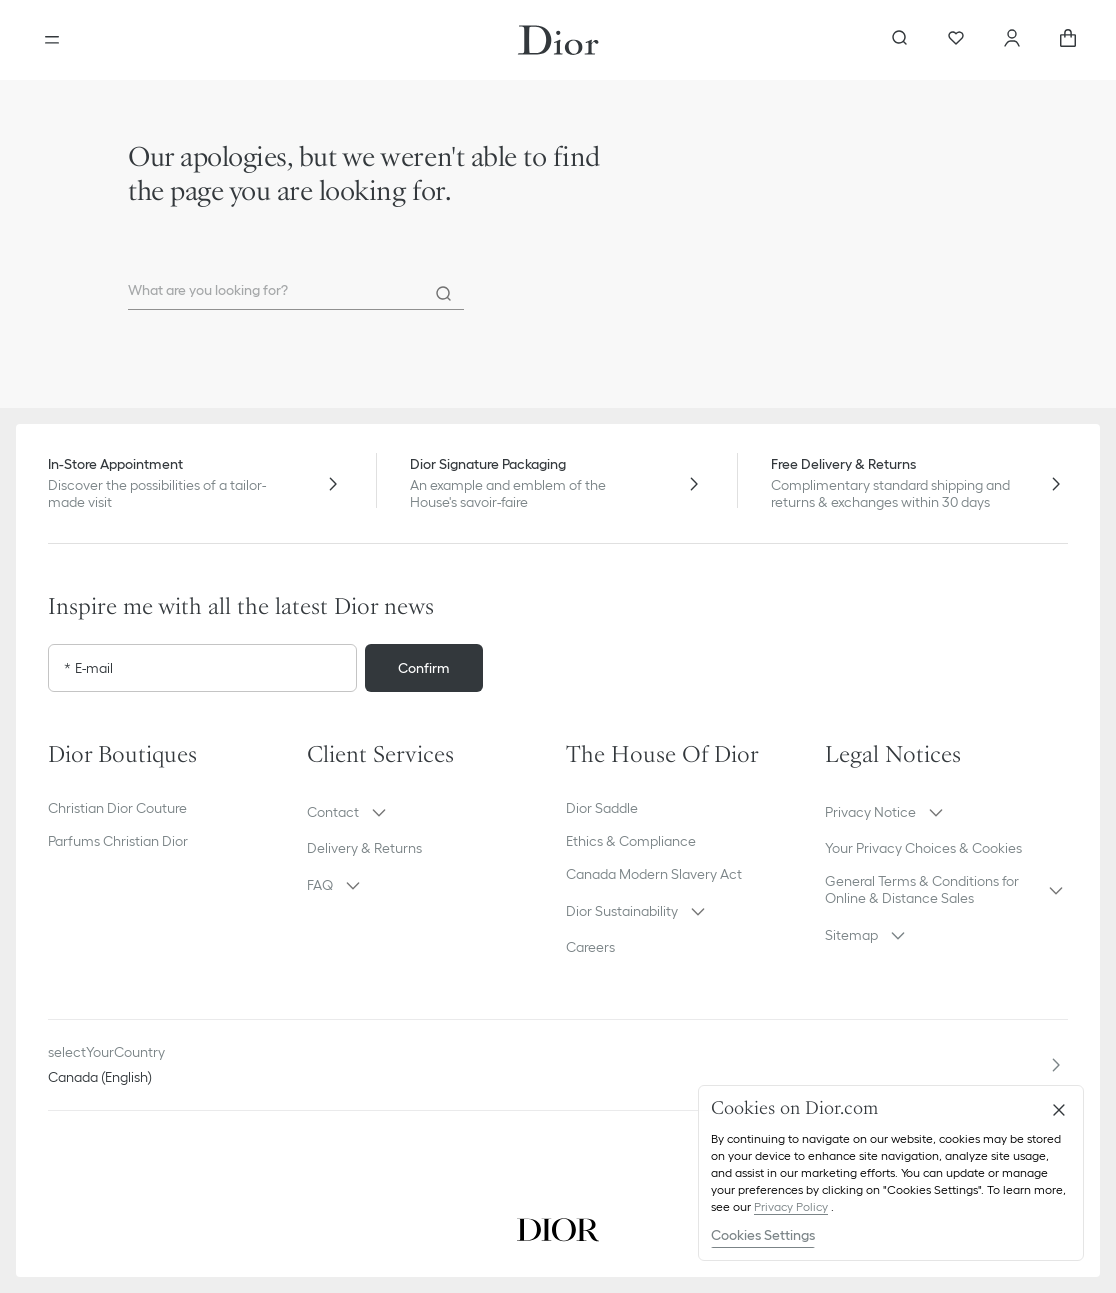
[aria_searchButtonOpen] (900, 40)
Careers (590, 947)
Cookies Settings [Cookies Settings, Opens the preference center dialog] (763, 1235)
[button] (428, 812)
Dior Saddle (602, 808)
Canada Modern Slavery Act (654, 874)
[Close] (1059, 1110)
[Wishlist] (956, 40)
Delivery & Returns (364, 848)
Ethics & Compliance (631, 841)
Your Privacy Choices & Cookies (923, 848)
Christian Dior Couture (117, 808)
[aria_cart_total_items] (1068, 40)
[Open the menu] (52, 40)
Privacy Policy (791, 1206)
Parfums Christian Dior (118, 841)
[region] (891, 1173)
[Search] (444, 294)
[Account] (1012, 40)
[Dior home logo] (558, 40)
